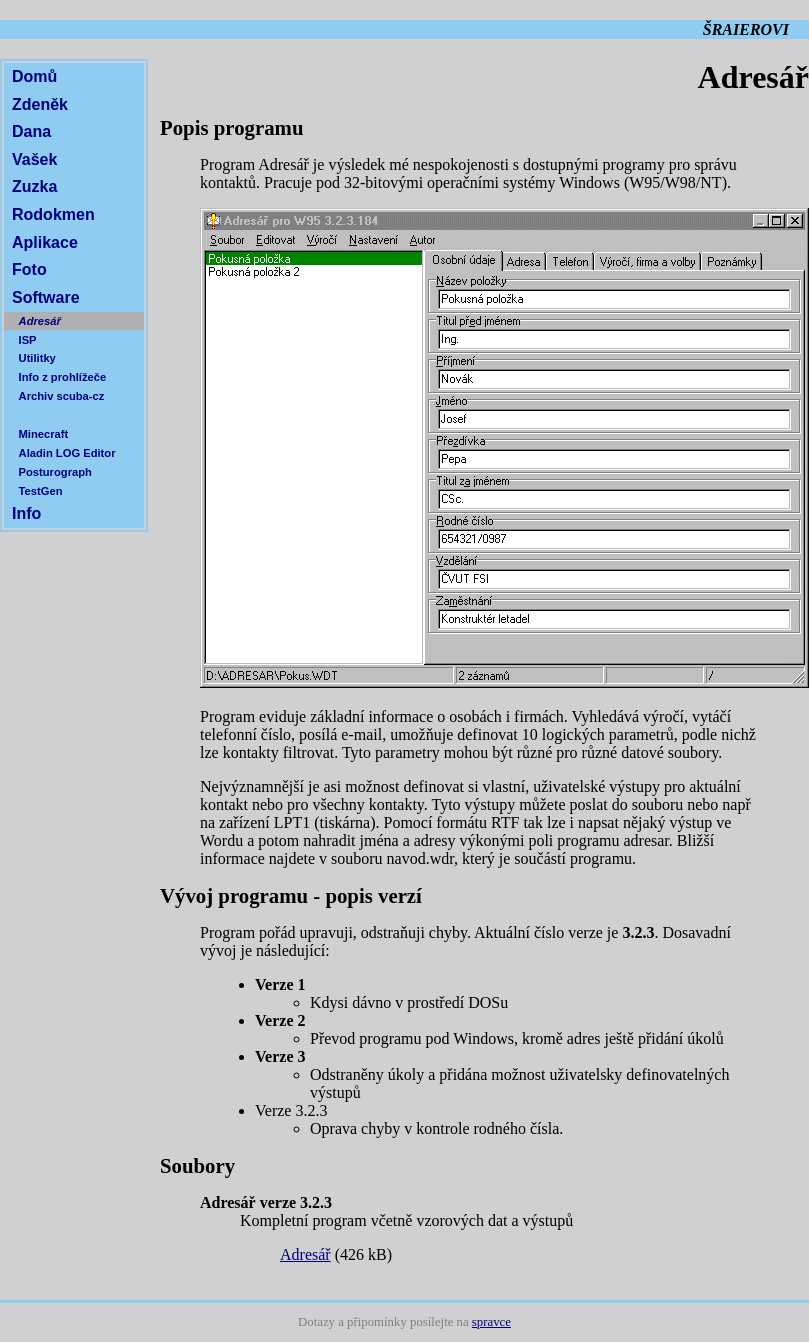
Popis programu (231, 127)
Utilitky (37, 358)
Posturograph (55, 472)
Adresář (40, 321)
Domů (34, 76)
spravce (491, 1322)
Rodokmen (53, 214)
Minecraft (44, 434)
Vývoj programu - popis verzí (291, 895)
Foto (29, 269)
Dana (31, 131)
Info (26, 513)
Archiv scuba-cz (62, 396)
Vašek (34, 159)
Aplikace (45, 242)
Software (46, 297)
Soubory (197, 1165)
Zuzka (34, 186)
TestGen (41, 491)
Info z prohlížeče (63, 377)
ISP (28, 340)
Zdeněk (40, 104)
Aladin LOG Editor (67, 453)
